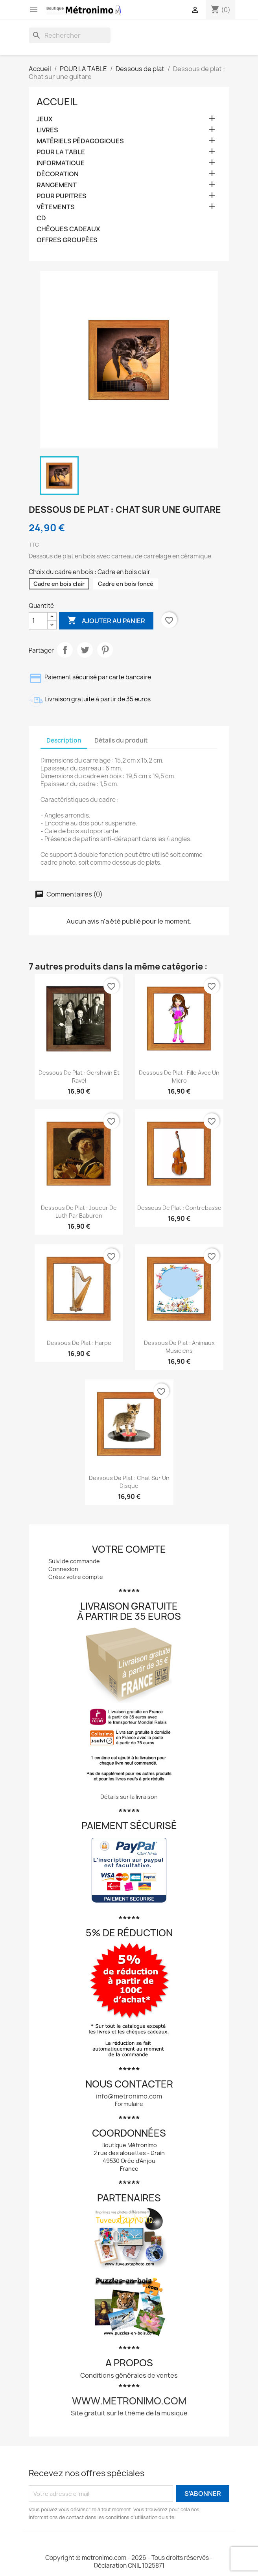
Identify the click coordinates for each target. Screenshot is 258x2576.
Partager (65, 650)
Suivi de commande (74, 1561)
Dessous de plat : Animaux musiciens (179, 1346)
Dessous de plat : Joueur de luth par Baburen (79, 1211)
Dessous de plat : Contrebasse (179, 1207)
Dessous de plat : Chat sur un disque (129, 1481)
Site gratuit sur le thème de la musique (129, 2413)
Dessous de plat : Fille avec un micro (179, 1076)
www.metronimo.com (129, 2401)
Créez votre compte (75, 1577)
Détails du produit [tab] (121, 740)
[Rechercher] (70, 35)
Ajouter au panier (106, 621)
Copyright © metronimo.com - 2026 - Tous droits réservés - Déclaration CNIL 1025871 (129, 2562)
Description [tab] (63, 740)
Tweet (85, 650)
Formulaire (129, 2104)
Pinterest (105, 650)
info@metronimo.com (129, 2096)
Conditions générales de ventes (129, 2375)
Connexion (63, 1569)
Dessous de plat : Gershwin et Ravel (79, 1076)
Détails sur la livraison (129, 1796)
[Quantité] (38, 620)
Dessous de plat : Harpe (79, 1343)
